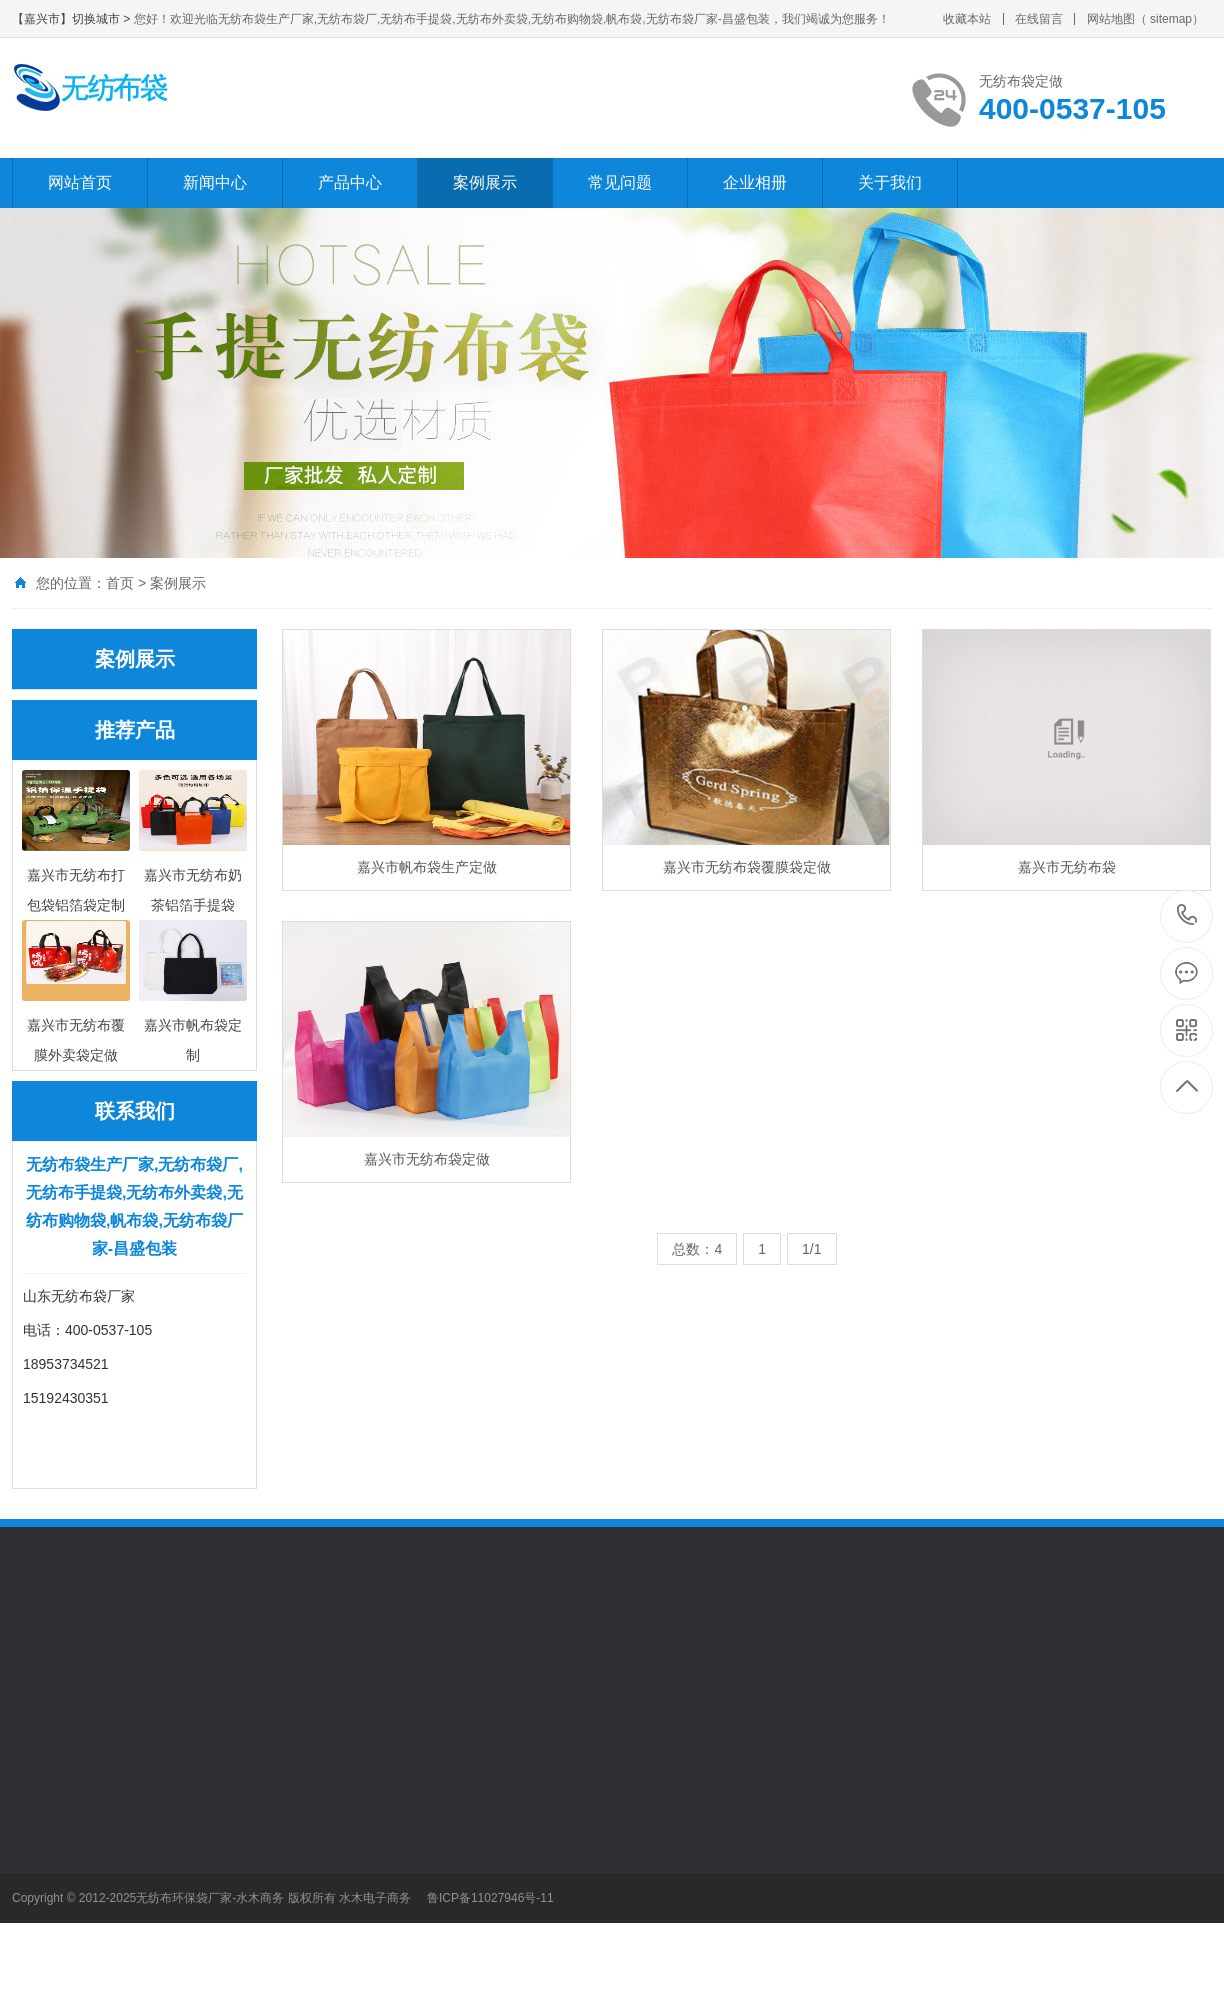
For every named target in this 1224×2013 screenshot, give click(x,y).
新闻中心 (215, 182)
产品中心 (350, 182)
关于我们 (890, 182)
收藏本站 (967, 19)
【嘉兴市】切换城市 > (73, 19)
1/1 (811, 1249)
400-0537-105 (1187, 916)
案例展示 (485, 182)
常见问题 (620, 182)
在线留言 (1039, 19)
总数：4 (697, 1249)
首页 (120, 583)
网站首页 (80, 182)
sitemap (1171, 19)
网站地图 (1111, 19)
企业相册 (755, 182)
